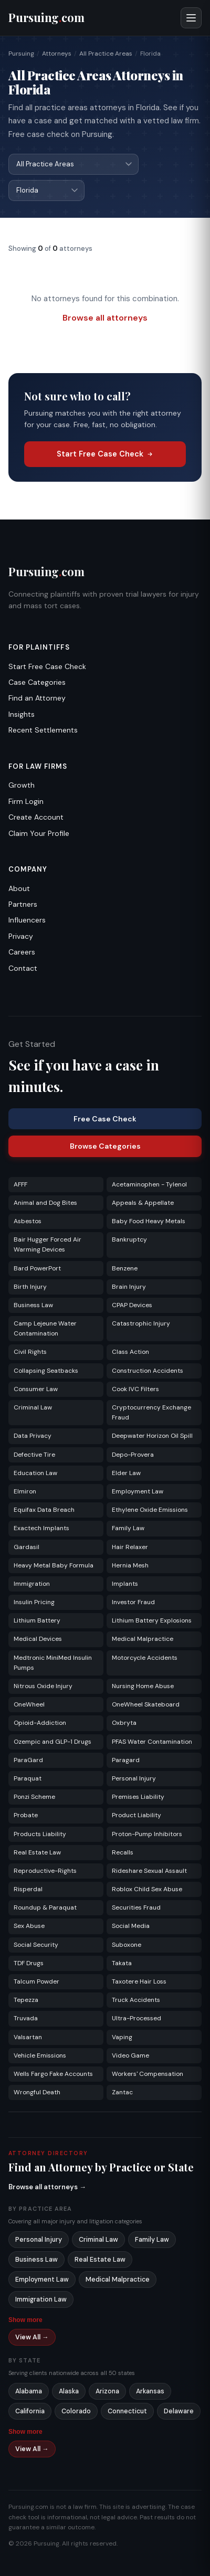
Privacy (20, 936)
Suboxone (126, 1945)
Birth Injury (30, 1286)
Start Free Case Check (105, 454)
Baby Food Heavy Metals (148, 1221)
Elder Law (126, 1473)
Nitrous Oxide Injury (43, 1686)
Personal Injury (134, 1778)
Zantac (122, 2092)
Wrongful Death (37, 2092)
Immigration (32, 1583)
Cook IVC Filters (135, 1389)
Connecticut (127, 2411)
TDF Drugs (29, 1963)
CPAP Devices (132, 1305)
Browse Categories (105, 1146)
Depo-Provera (133, 1454)
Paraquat (27, 1778)
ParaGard (28, 1760)
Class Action (130, 1352)
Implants (125, 1583)
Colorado (76, 2411)
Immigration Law (41, 2299)
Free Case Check (105, 1118)
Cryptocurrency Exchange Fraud (151, 1412)
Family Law (128, 1528)
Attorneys (56, 53)
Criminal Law (33, 1407)
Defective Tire (34, 1454)
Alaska (69, 2391)
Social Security (36, 1945)
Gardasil (26, 1547)
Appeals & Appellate (143, 1203)
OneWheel (29, 1704)
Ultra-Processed (136, 2018)
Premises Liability (138, 1797)
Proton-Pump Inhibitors (147, 1834)
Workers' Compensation (147, 2074)
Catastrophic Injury (141, 1323)
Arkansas (150, 2391)
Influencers (27, 920)
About (19, 888)
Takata (122, 1963)
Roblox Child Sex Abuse (147, 1889)
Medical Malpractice (142, 1639)
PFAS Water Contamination (152, 1741)
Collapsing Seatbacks (46, 1370)
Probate (26, 1815)
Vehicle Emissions (40, 2055)
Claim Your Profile (38, 833)
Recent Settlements (43, 730)
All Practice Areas (105, 53)
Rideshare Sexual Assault (149, 1871)
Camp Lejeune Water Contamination (45, 1328)
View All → (32, 2337)
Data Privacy (32, 1436)
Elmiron (25, 1491)
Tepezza (26, 2000)
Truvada (26, 2018)
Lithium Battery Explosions (152, 1620)
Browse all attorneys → (47, 2186)
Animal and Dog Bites (45, 1203)
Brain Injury (129, 1286)
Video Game (130, 2055)
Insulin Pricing (34, 1602)
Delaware (179, 2411)
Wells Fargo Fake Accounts (53, 2074)
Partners (22, 904)
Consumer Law (36, 1389)
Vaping (122, 2037)
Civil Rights (30, 1352)
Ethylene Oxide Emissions (150, 1510)
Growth (21, 785)
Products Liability (40, 1834)
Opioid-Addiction (40, 1723)
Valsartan (28, 2037)
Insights (21, 714)
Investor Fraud (133, 1602)
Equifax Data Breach (44, 1510)
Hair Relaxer (130, 1547)
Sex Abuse (29, 1926)
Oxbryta (124, 1723)
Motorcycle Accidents (144, 1657)
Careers (21, 952)
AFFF (20, 1184)
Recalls (122, 1852)
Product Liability (136, 1815)
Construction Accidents (147, 1370)
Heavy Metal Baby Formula (53, 1565)
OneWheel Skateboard (146, 1704)
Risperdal (28, 1889)
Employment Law (137, 1491)
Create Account (36, 817)
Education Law (35, 1473)
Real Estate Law (37, 1852)
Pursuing (21, 53)
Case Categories (37, 682)
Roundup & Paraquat (45, 1907)
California (30, 2411)
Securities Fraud (136, 1907)
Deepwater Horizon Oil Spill (152, 1436)
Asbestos (27, 1221)
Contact (22, 968)
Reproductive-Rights (45, 1871)
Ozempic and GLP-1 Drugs (52, 1741)
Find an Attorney (37, 698)
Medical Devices (38, 1639)
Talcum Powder (36, 1981)
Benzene (125, 1268)
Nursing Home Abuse (143, 1686)
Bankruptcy (129, 1239)
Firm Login (26, 801)
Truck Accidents (136, 2000)
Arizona (107, 2391)
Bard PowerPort (37, 1268)
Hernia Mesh (130, 1565)
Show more (25, 2320)
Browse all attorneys (105, 317)
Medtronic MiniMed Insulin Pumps (53, 1662)
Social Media (131, 1926)
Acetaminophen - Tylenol (149, 1184)
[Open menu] (191, 17)
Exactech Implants (41, 1528)
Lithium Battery (37, 1620)
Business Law (33, 1305)
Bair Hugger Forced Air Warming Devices (47, 1244)
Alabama (28, 2391)
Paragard (126, 1760)
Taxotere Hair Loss (139, 1981)
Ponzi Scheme (34, 1797)
